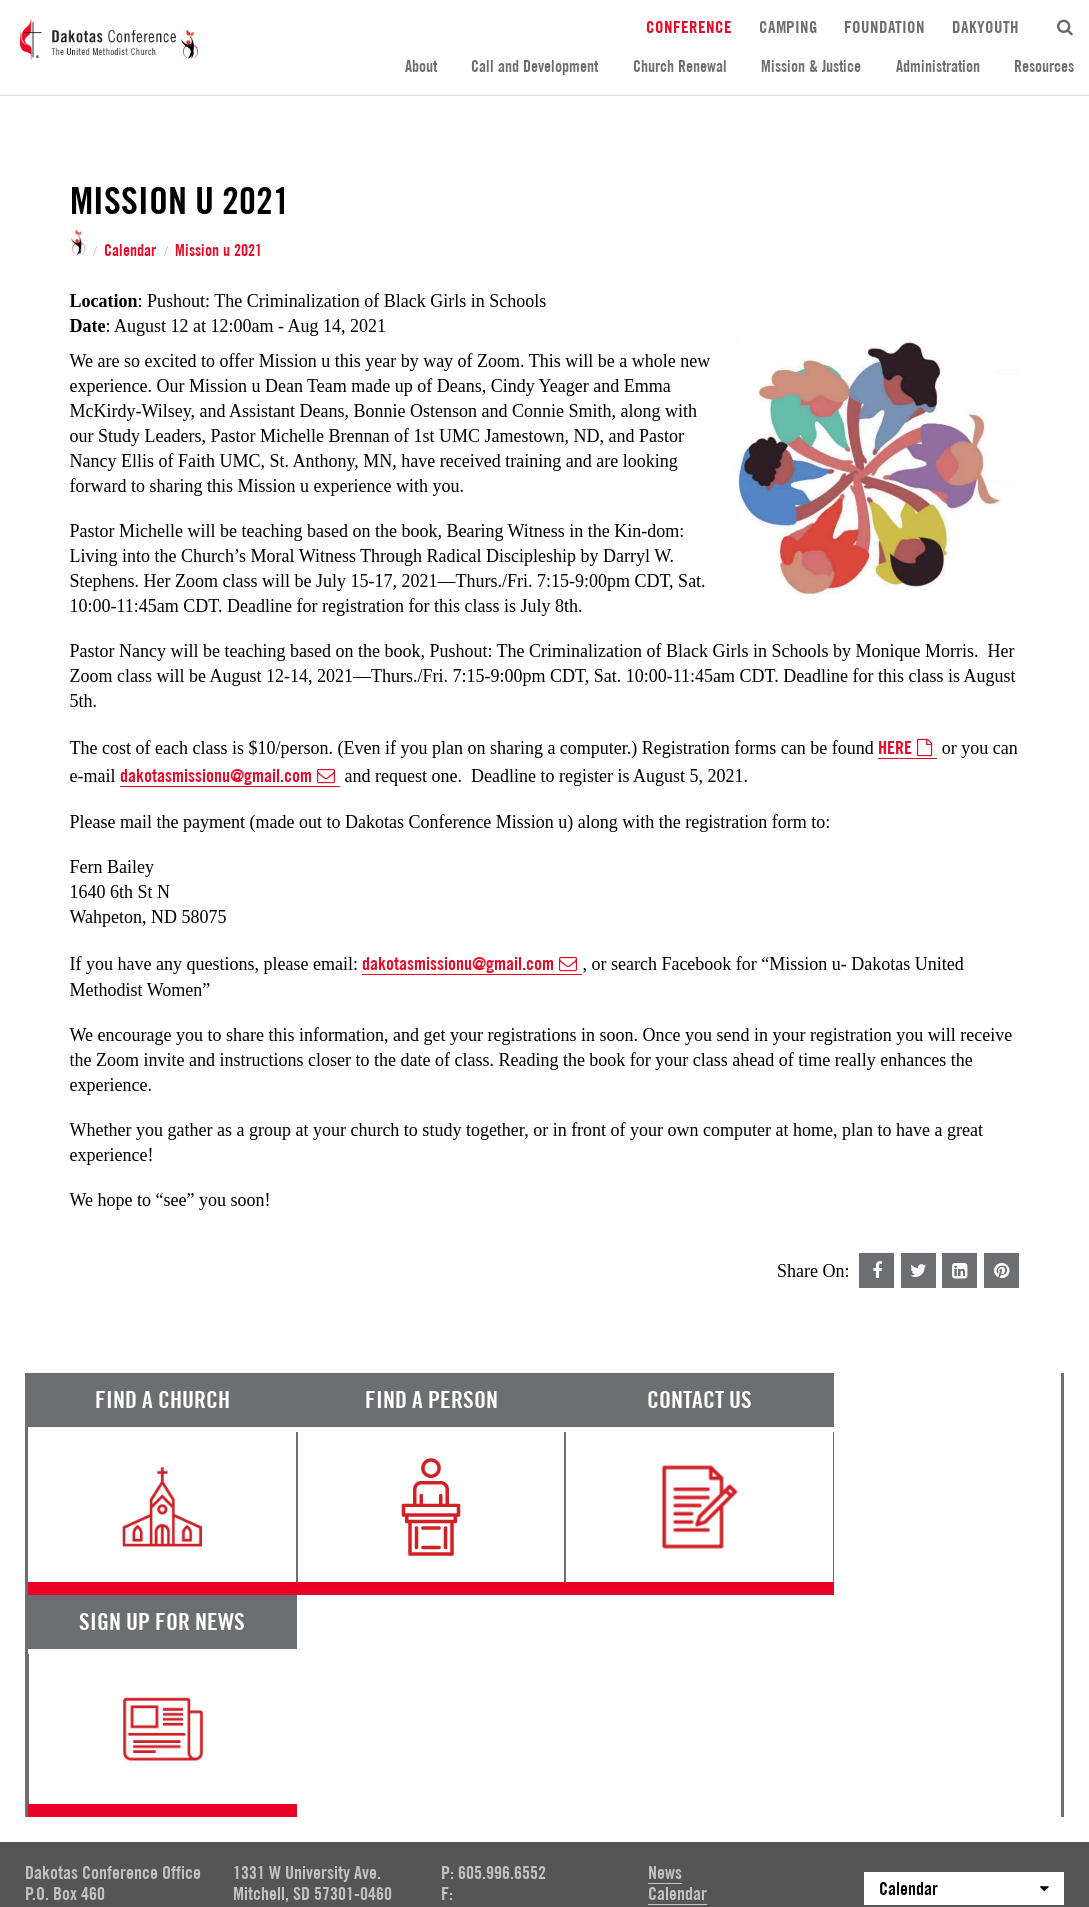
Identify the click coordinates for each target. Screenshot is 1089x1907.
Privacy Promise (202, 1764)
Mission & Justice (811, 66)
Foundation (884, 26)
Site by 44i (1036, 1816)
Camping (788, 26)
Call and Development (534, 66)
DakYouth (985, 26)
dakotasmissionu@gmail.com (230, 776)
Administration (938, 66)
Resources (1044, 66)
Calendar (130, 251)
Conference (689, 26)
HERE (907, 748)
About (421, 66)
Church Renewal (680, 66)
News (665, 1651)
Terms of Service (80, 1764)
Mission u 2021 (218, 251)
